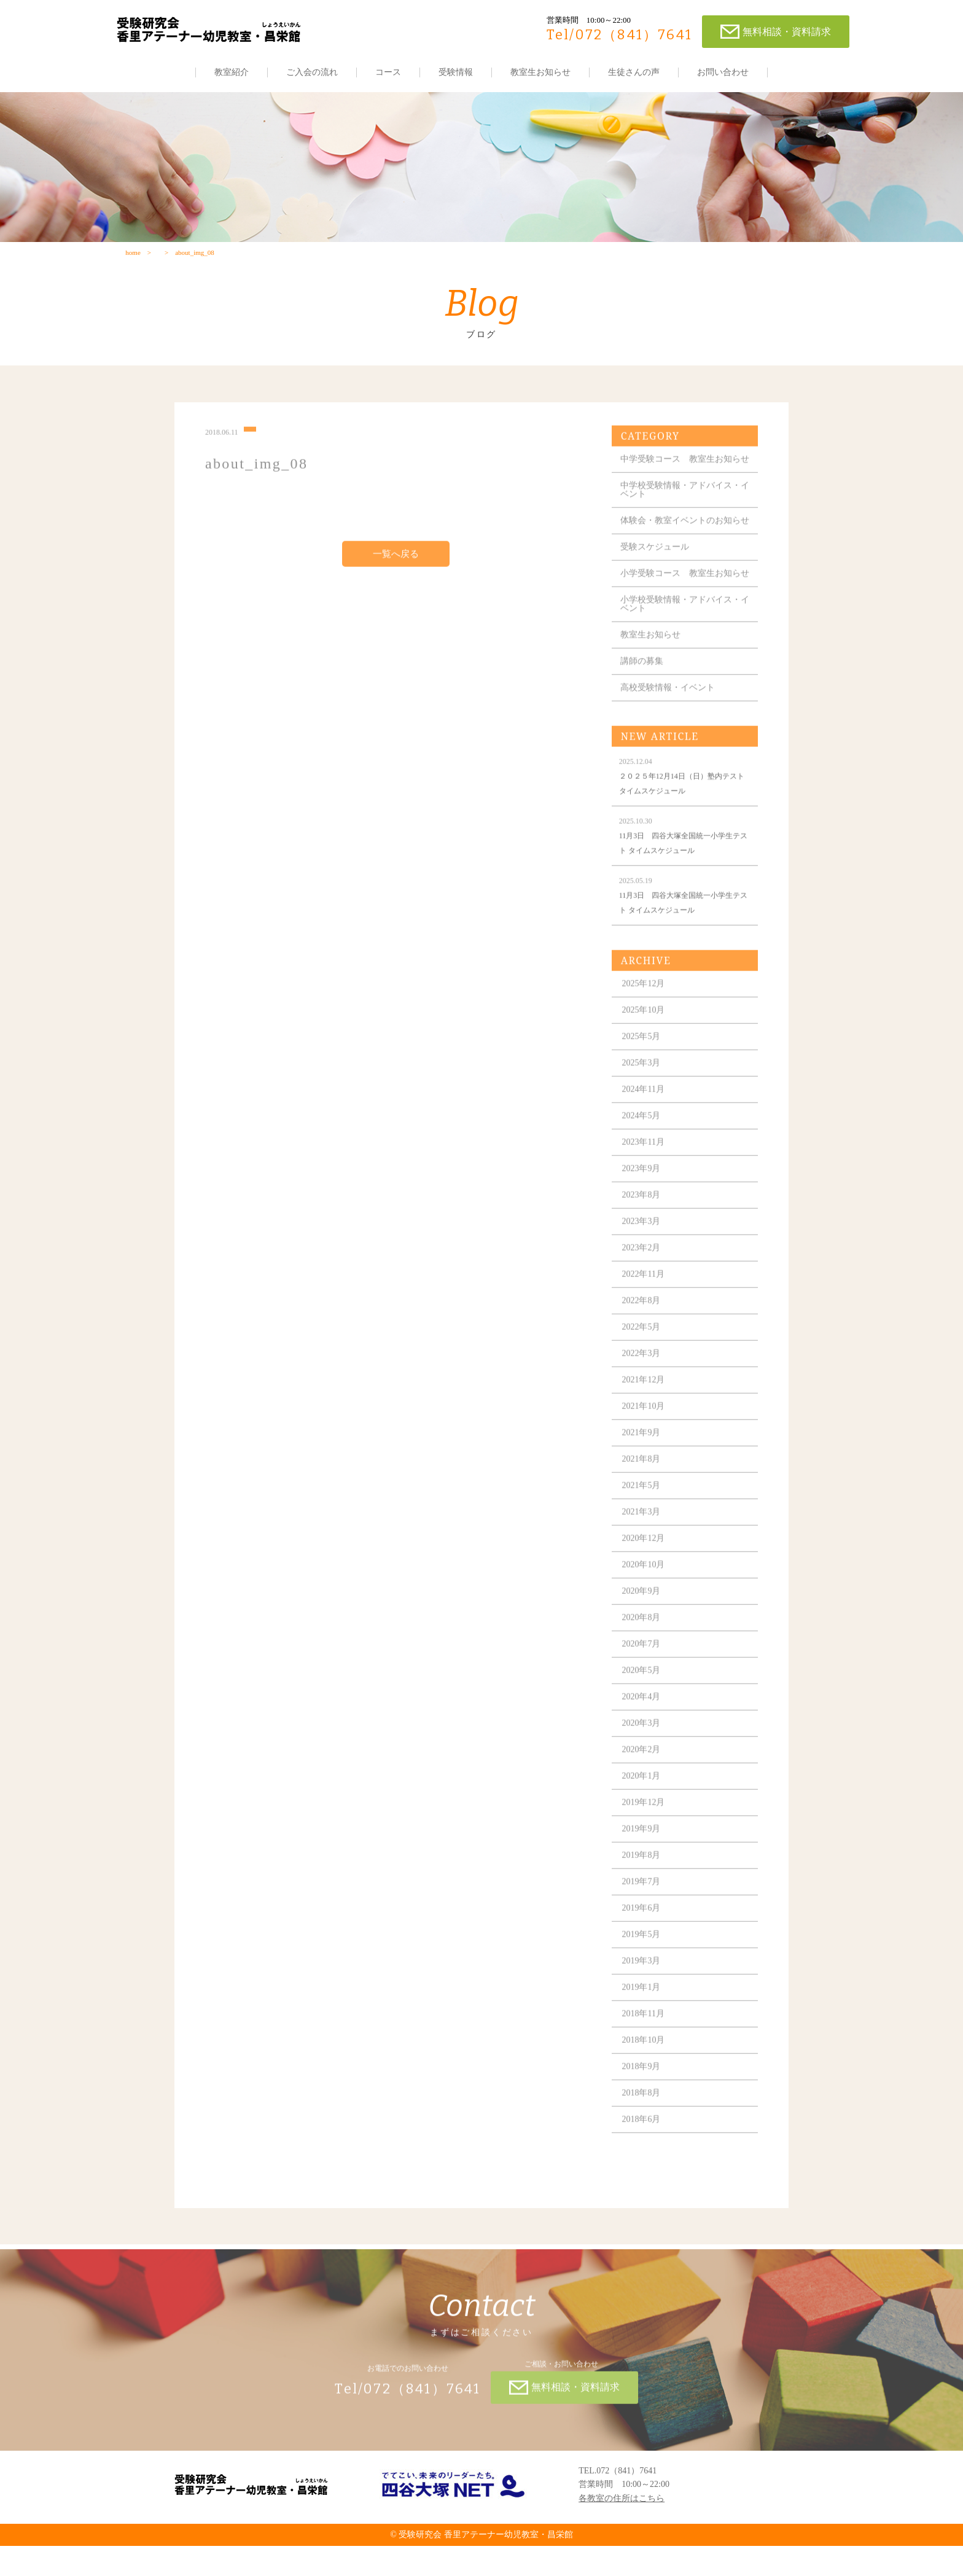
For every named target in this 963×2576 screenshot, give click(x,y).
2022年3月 (642, 1392)
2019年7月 (642, 1920)
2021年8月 (642, 1497)
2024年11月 (644, 1128)
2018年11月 (644, 2052)
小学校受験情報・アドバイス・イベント (682, 643)
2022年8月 (642, 1339)
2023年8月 (642, 1233)
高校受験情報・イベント (669, 726)
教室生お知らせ (540, 72)
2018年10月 (644, 2078)
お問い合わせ (723, 72)
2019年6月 (642, 1946)
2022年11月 (644, 1312)
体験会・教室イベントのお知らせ (682, 546)
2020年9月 (642, 1629)
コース (388, 72)
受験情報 (456, 72)
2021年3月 (642, 1550)
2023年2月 (642, 1286)
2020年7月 (642, 1682)
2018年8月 (642, 2131)
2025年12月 (644, 1022)
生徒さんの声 (634, 72)
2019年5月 (642, 1973)
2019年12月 (644, 1841)
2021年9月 (642, 1471)
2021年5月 (642, 1524)
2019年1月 (642, 2026)
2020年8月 (642, 1656)
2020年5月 (642, 1709)
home (132, 256)
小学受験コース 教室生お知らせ (682, 608)
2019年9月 (642, 1867)
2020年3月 (642, 1761)
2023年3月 (642, 1260)
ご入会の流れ (312, 72)
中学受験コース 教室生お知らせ (682, 476)
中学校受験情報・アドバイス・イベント (682, 511)
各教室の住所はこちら (622, 2527)
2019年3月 (642, 1999)
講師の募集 (643, 699)
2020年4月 (642, 1735)
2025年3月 (642, 1101)
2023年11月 (644, 1180)
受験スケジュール (656, 577)
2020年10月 (644, 1603)
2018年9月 (642, 2105)
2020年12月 (644, 1577)
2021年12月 (644, 1418)
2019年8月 (642, 1894)
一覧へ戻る (396, 567)
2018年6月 (642, 2158)
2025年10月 (644, 1048)
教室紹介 (231, 72)
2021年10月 (644, 1445)
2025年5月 (642, 1075)
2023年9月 (642, 1207)
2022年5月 (642, 1365)
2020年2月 (642, 1788)
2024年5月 (642, 1154)
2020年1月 (642, 1814)
